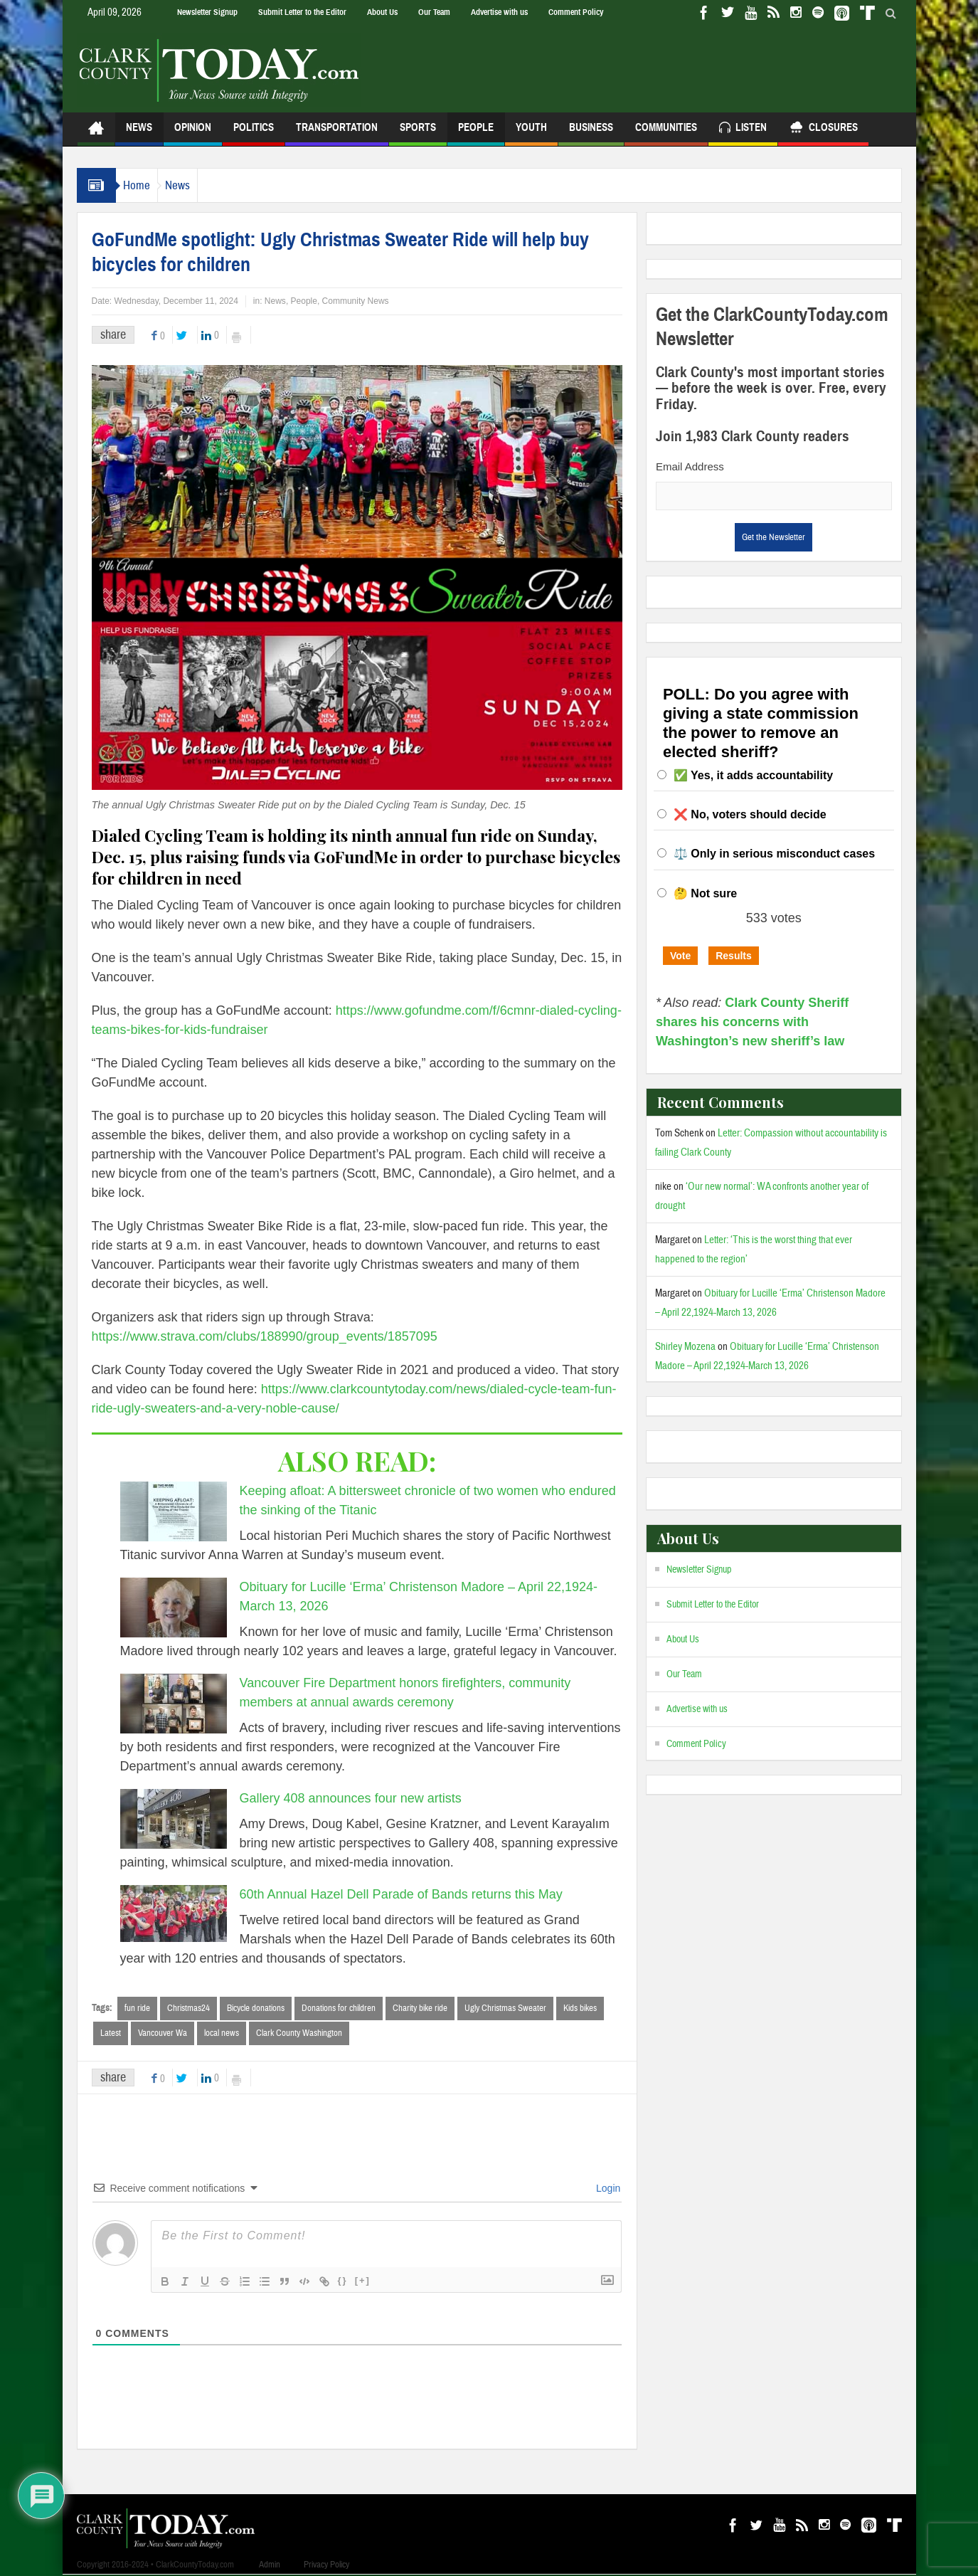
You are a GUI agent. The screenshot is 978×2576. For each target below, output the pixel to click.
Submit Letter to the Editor (302, 12)
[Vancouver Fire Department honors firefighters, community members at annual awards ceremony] (173, 1703)
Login (606, 2189)
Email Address (690, 466)
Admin (269, 2566)
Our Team (434, 12)
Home (143, 185)
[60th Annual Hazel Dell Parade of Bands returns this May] (173, 1913)
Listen (742, 129)
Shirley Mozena (685, 1346)
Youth (531, 133)
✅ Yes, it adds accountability (753, 775)
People (475, 133)
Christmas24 (188, 2008)
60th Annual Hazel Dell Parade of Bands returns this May (405, 1894)
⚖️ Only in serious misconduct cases (774, 854)
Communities (666, 133)
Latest (110, 2033)
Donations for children (339, 2008)
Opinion (193, 133)
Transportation (336, 133)
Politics (254, 133)
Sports (418, 133)
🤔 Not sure (705, 893)
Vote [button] (680, 955)
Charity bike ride (420, 2008)
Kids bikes (580, 2008)
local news (221, 2033)
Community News (355, 301)
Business (591, 133)
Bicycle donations (256, 2008)
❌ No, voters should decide (750, 814)
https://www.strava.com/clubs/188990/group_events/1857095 (264, 1336)
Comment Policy (575, 12)
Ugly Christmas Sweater (505, 2008)
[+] (363, 2281)
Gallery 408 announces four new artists (351, 1798)
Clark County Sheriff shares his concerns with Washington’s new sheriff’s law (752, 1022)
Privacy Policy (326, 2566)
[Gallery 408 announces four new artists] (173, 1819)
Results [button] (734, 955)
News (139, 133)
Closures (823, 129)
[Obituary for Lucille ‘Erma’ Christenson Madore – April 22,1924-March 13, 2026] (173, 1607)
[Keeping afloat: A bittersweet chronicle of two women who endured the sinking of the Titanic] (173, 1511)
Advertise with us (499, 12)
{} (343, 2281)
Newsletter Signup (207, 12)
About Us (382, 12)
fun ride (137, 2008)
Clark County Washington (299, 2033)
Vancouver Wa (162, 2033)
